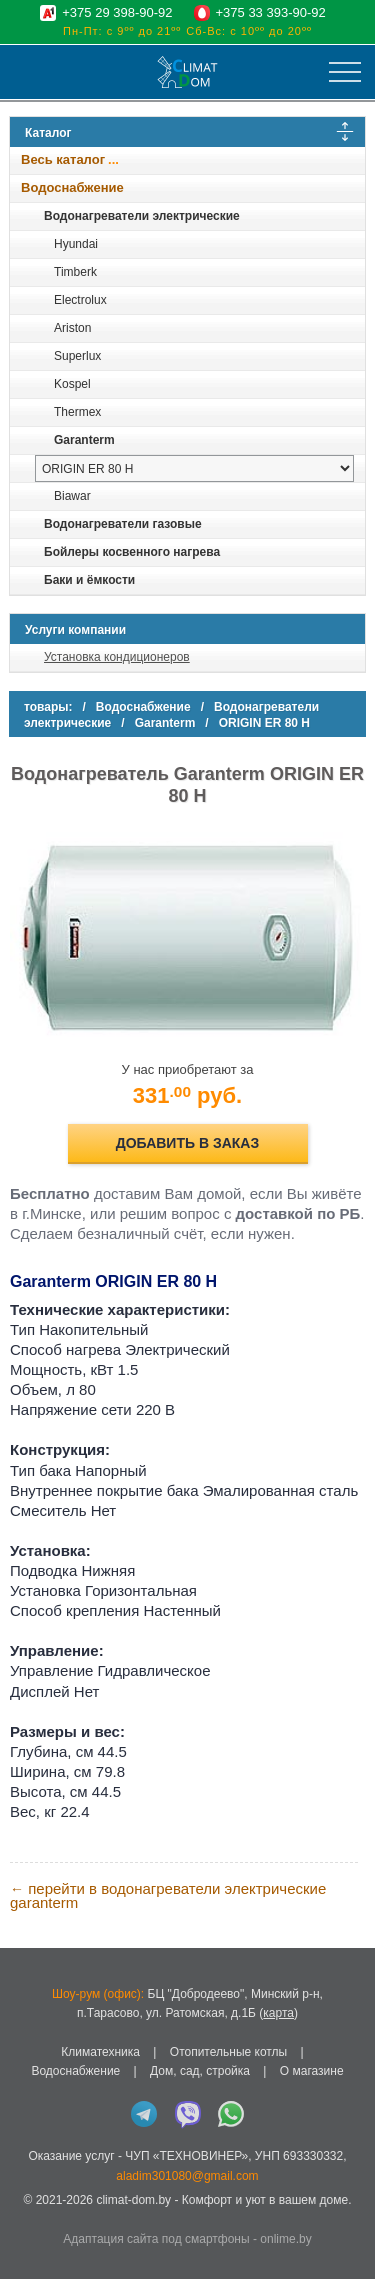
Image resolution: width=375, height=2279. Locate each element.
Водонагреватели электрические (142, 216)
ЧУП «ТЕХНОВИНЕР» (186, 2156)
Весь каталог (63, 159)
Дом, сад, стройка (200, 2071)
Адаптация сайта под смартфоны (156, 2239)
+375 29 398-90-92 (117, 12)
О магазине (312, 2071)
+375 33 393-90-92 (271, 12)
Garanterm (84, 440)
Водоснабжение (72, 187)
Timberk (75, 272)
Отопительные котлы (228, 2052)
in (27, 2215)
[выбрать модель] (194, 468)
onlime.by (285, 2239)
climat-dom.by (133, 2200)
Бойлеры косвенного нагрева (132, 552)
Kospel (72, 384)
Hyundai (76, 244)
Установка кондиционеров (117, 657)
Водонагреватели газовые (123, 524)
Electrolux (80, 300)
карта (278, 2013)
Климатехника (100, 2052)
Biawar (72, 496)
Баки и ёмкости (89, 580)
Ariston (72, 328)
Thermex (77, 412)
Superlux (77, 356)
